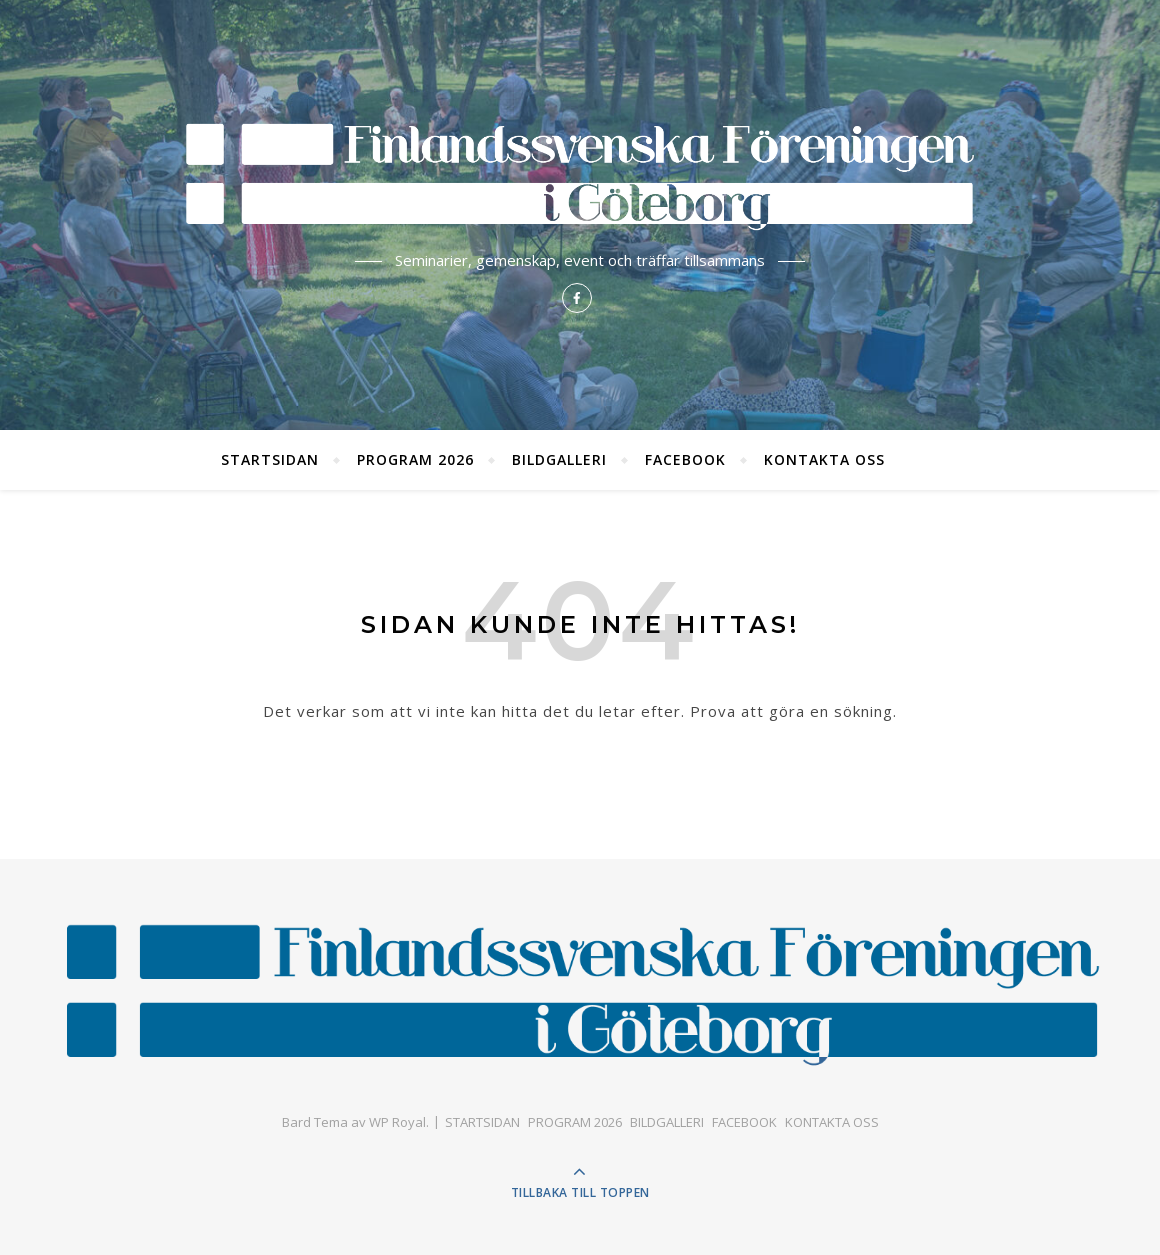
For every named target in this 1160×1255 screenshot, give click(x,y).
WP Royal (397, 1122)
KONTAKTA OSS (824, 459)
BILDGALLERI (559, 459)
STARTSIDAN (270, 459)
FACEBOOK (685, 459)
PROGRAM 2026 (415, 459)
